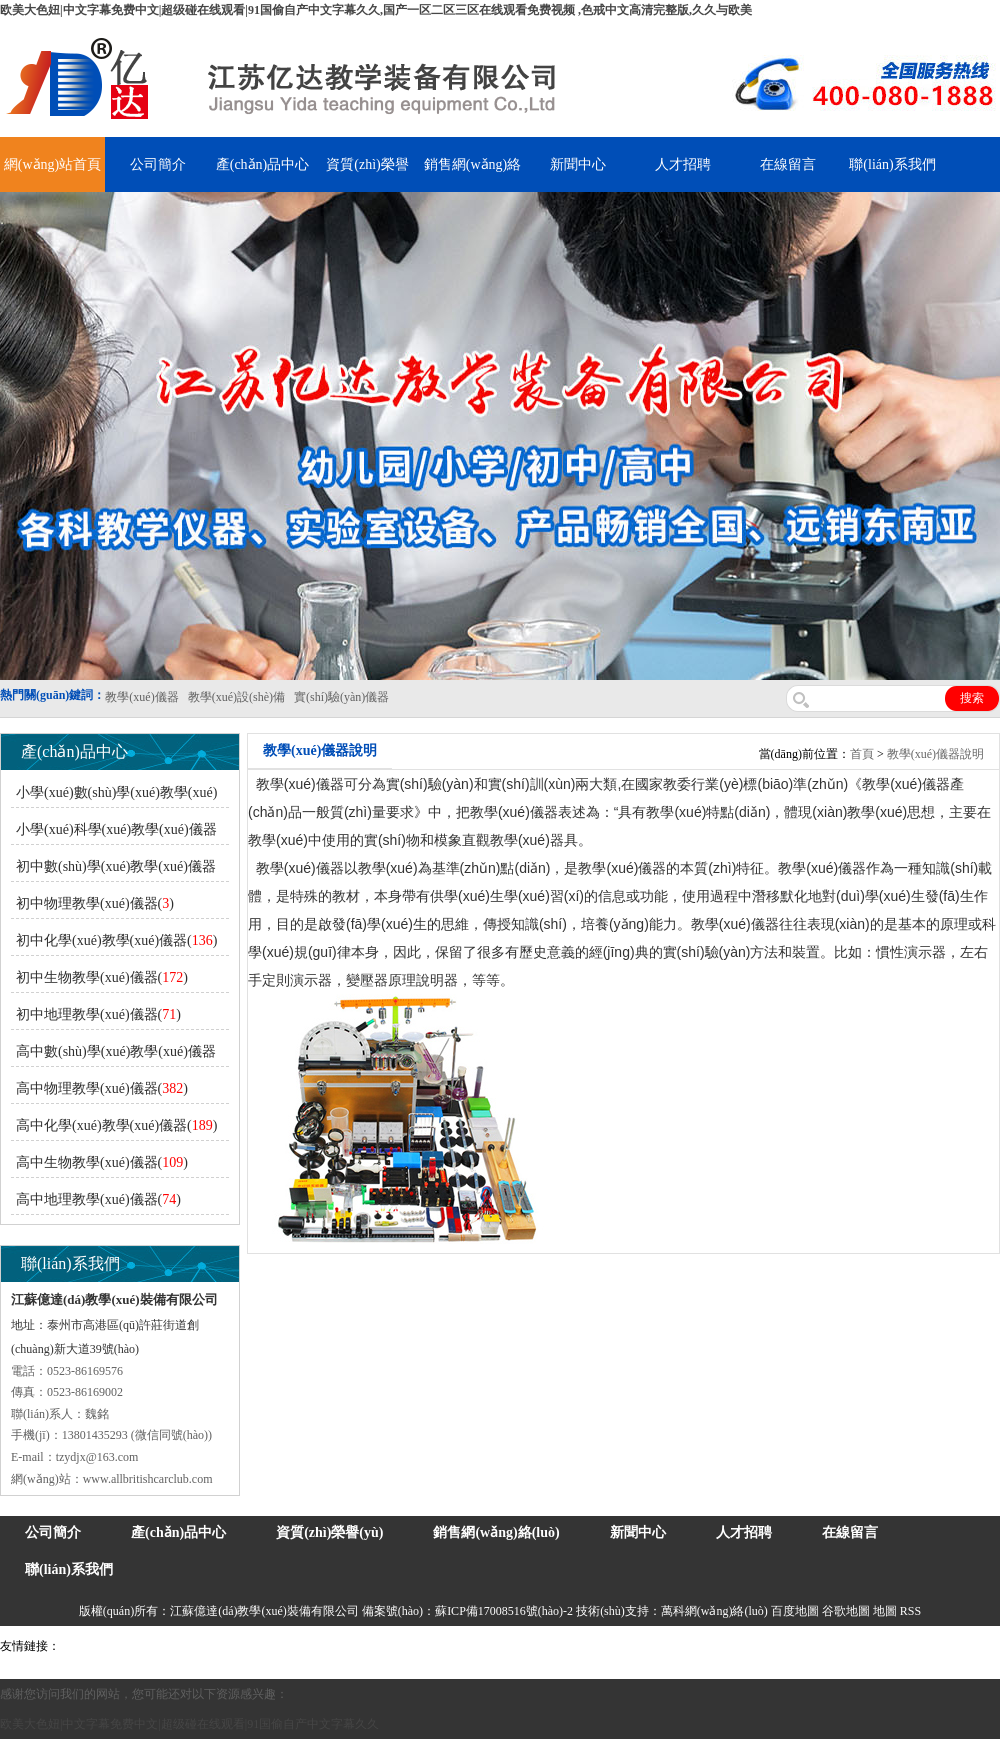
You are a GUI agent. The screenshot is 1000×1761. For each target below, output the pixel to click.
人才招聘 (683, 164)
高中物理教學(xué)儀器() (102, 1088)
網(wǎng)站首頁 (52, 164)
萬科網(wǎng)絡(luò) (716, 1611)
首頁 (862, 754)
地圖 (885, 1611)
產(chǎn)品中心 (263, 164)
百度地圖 (795, 1611)
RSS (910, 1611)
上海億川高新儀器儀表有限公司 (225, 1646)
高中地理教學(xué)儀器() (98, 1199)
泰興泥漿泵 (467, 1646)
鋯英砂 (416, 1646)
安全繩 (545, 1646)
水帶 (512, 1646)
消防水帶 (617, 1646)
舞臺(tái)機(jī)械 (353, 1646)
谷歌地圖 (846, 1611)
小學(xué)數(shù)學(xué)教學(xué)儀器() (114, 796)
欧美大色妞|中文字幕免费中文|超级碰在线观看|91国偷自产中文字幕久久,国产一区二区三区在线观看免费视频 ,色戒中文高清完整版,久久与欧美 (376, 10)
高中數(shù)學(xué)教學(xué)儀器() (113, 1055)
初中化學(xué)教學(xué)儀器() (116, 940)
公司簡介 (158, 164)
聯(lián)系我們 (892, 164)
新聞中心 (578, 164)
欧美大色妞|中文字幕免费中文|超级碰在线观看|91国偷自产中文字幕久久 (189, 1724)
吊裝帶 (81, 1646)
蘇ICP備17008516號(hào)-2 (504, 1611)
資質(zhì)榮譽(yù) (329, 1532)
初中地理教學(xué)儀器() (98, 1014)
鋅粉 (578, 1646)
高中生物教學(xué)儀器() (102, 1162)
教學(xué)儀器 (851, 1646)
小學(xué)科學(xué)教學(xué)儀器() (114, 833)
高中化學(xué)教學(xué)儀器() (116, 1125)
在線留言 (788, 164)
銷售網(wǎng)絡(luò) (496, 1532)
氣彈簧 (120, 1646)
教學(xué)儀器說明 (935, 754)
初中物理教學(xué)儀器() (95, 903)
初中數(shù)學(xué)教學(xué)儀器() (113, 870)
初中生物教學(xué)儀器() (102, 977)
